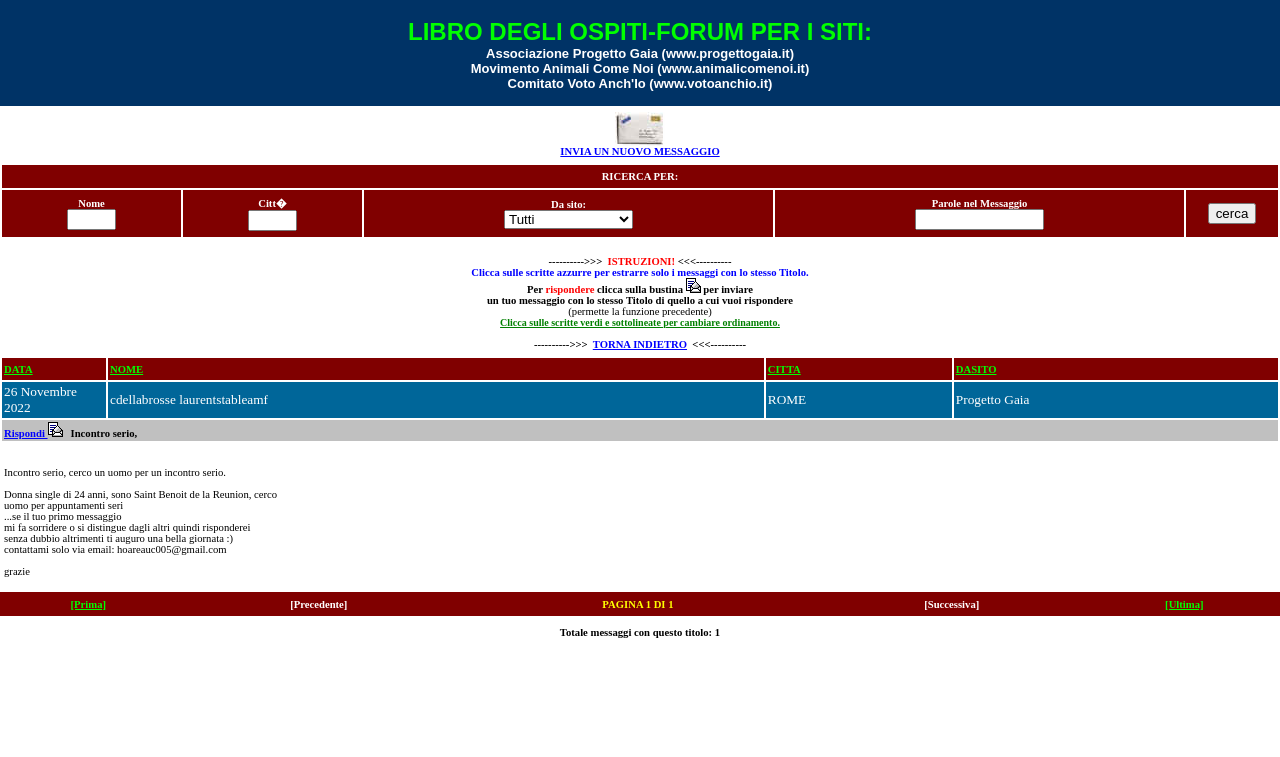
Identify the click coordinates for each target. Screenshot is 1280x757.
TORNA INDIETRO (640, 344)
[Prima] (89, 604)
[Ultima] (1184, 604)
